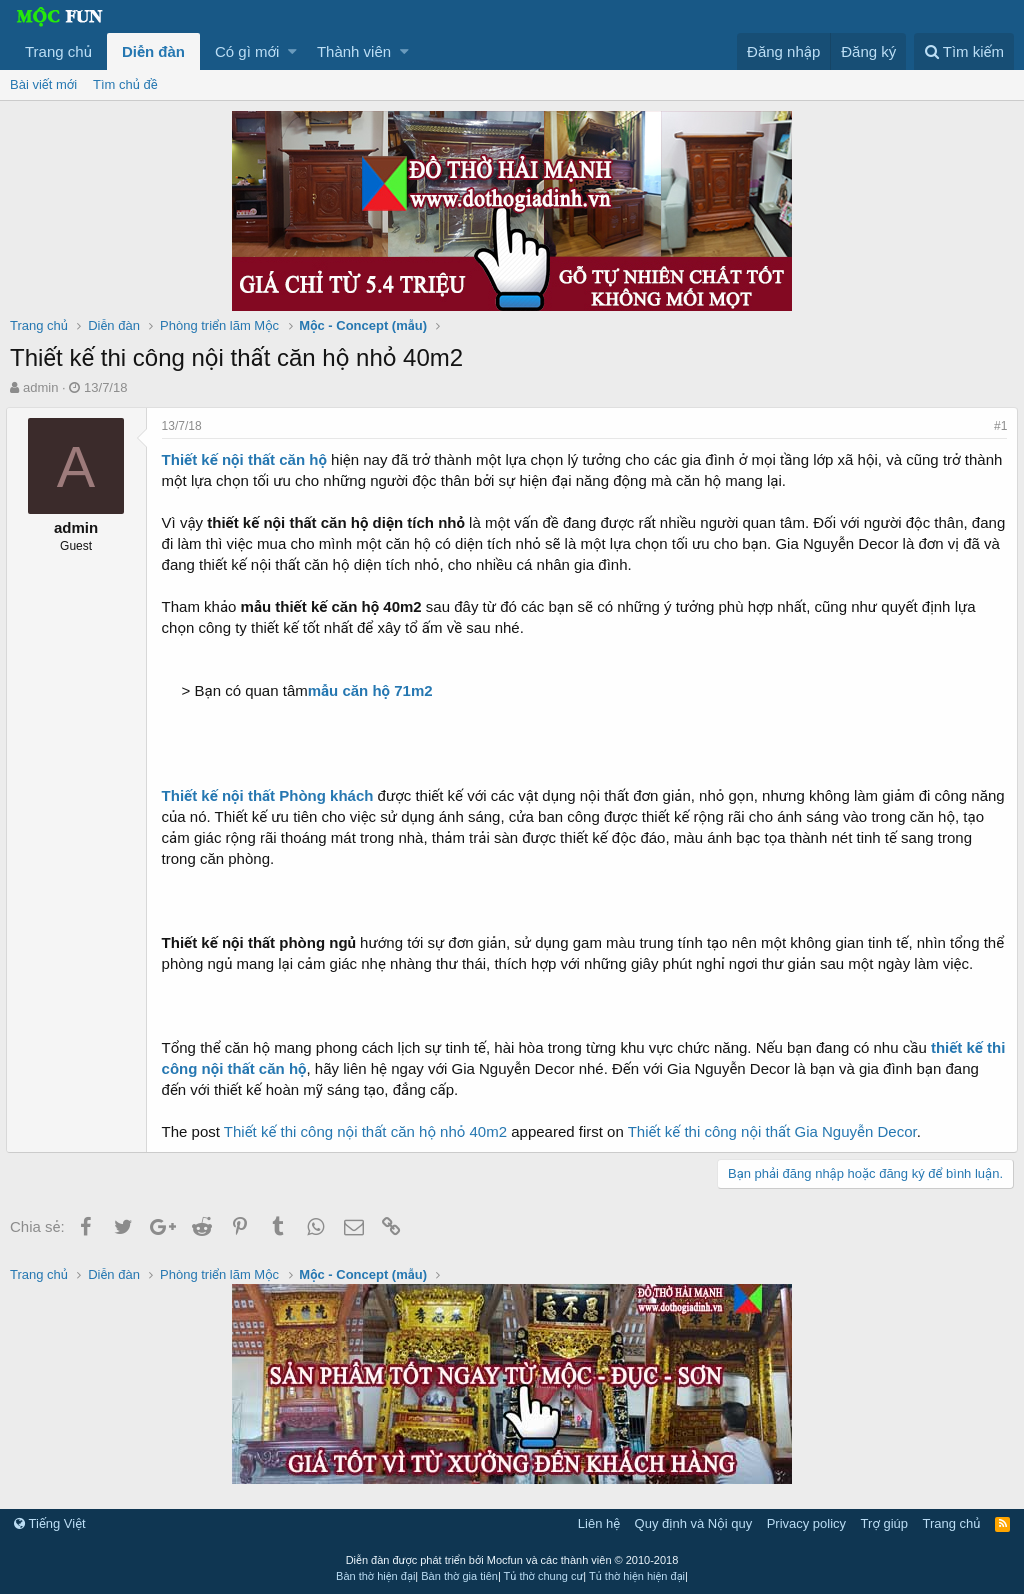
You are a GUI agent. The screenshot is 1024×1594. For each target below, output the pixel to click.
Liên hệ (599, 1523)
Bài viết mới (43, 84)
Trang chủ (58, 51)
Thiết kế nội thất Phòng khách (272, 795)
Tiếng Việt (50, 1523)
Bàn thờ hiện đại (375, 1576)
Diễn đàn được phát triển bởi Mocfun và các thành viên (512, 1560)
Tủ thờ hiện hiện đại (637, 1576)
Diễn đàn (153, 51)
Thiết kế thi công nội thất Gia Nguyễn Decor (776, 1131)
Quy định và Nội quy (694, 1523)
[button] (292, 51)
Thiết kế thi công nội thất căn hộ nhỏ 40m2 (369, 1131)
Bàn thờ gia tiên (459, 1576)
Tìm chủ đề (125, 84)
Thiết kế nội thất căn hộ (248, 459)
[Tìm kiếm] (964, 51)
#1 (996, 426)
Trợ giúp (884, 1523)
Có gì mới (247, 51)
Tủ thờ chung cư (544, 1576)
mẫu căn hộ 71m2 (374, 690)
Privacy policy (806, 1523)
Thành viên (354, 51)
